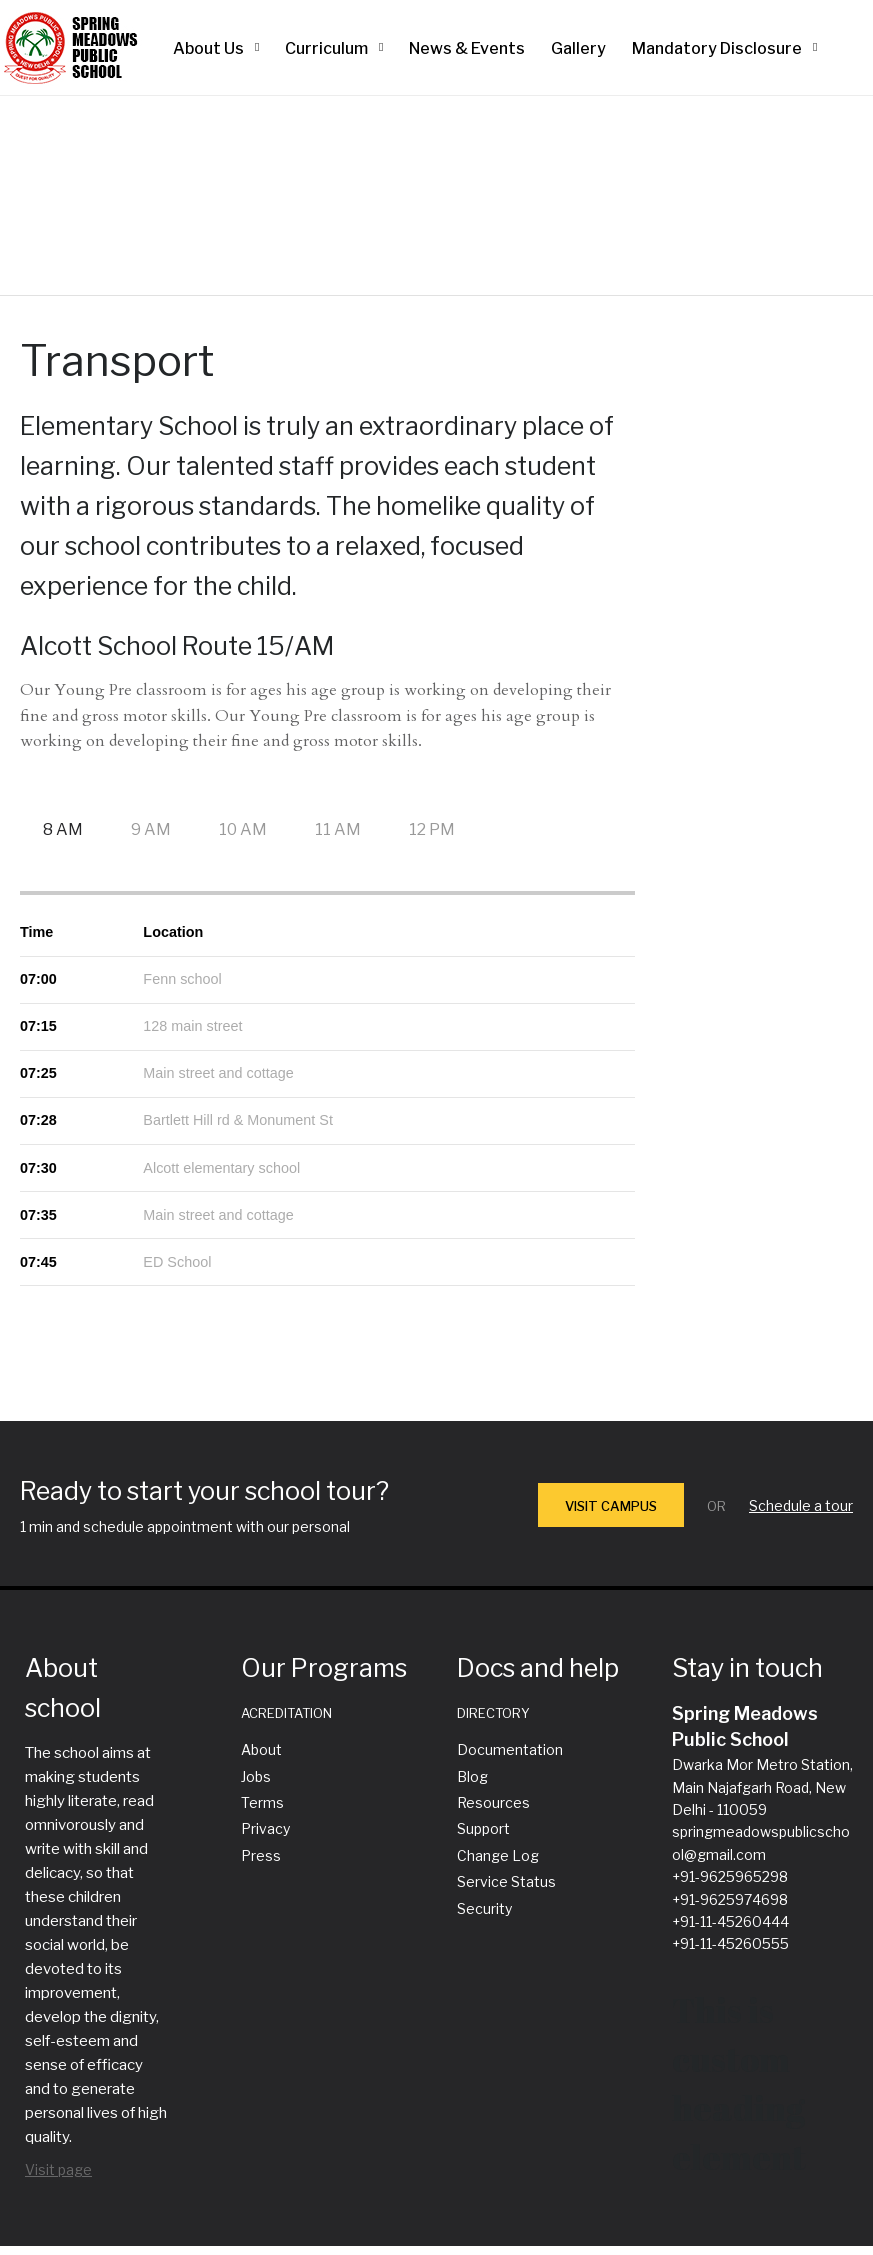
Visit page (58, 2169)
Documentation (510, 1749)
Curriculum (326, 48)
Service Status (506, 1881)
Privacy (265, 1828)
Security (484, 1908)
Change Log (498, 1855)
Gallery (578, 48)
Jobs (256, 1776)
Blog (472, 1776)
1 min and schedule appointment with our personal (185, 1526)
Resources (493, 1802)
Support (483, 1828)
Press (261, 1855)
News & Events (467, 48)
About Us (208, 48)
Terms (262, 1802)
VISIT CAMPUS (611, 1506)
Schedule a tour (801, 1505)
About (261, 1749)
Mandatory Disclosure (717, 48)
